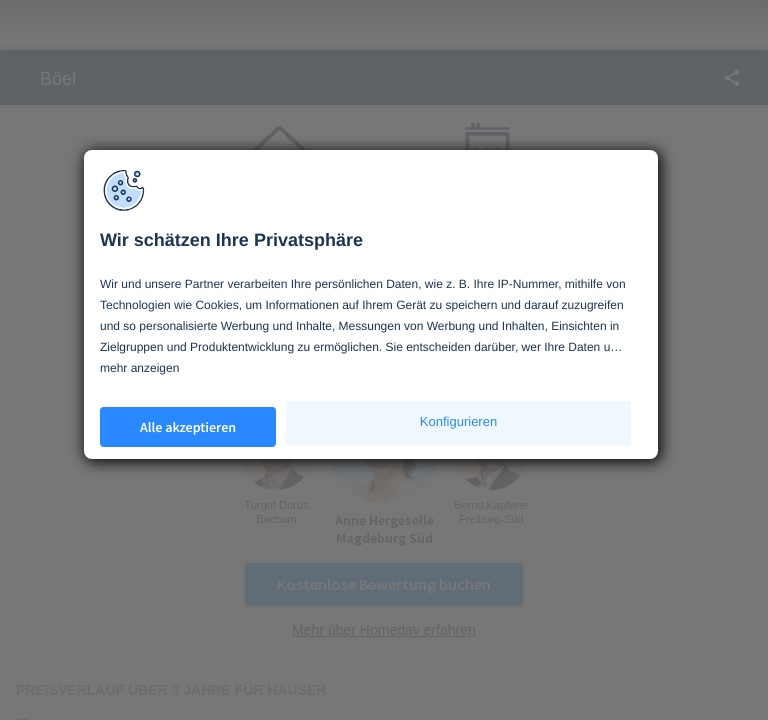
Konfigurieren (458, 421)
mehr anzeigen (139, 368)
